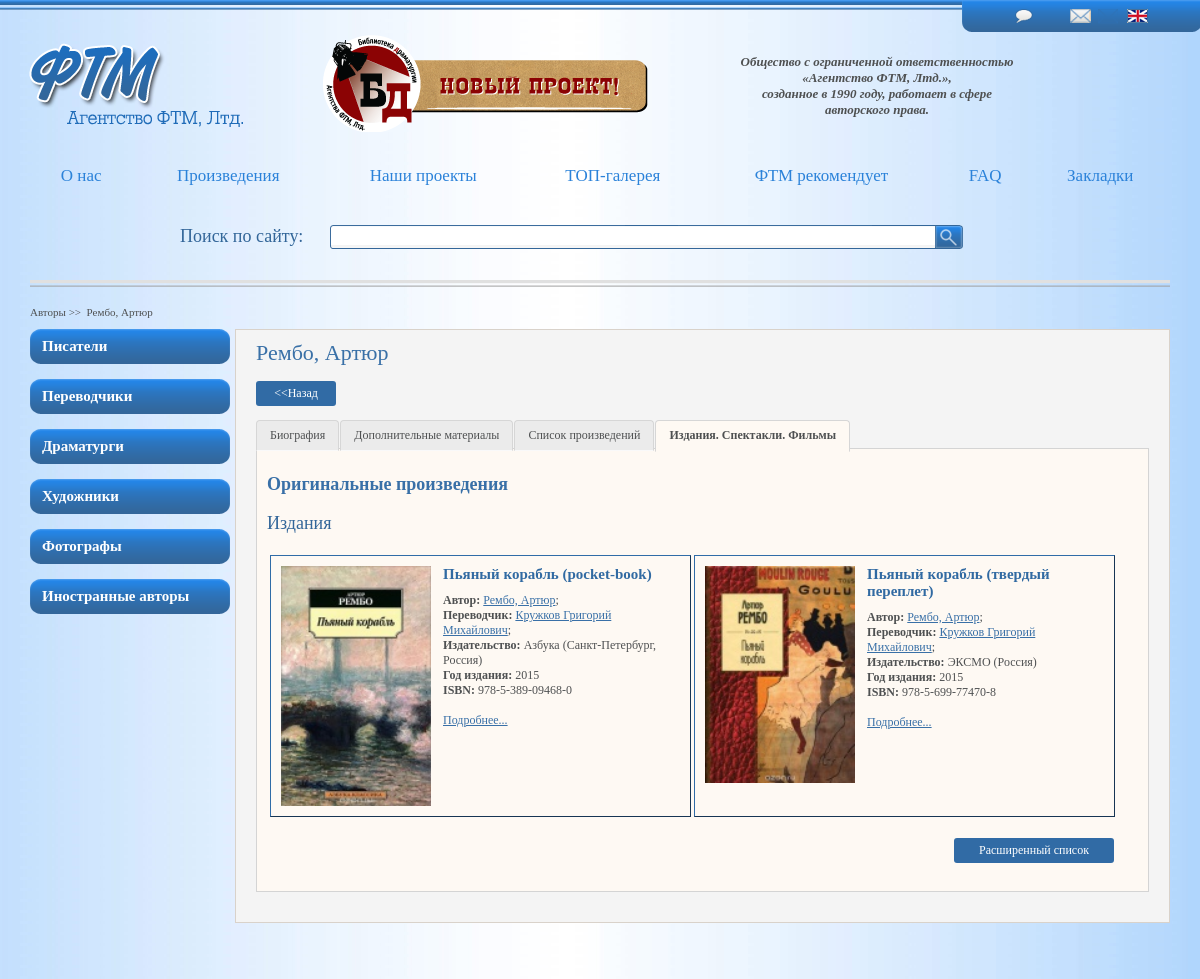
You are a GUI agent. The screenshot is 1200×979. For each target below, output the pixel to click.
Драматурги (83, 446)
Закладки (1100, 175)
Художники (80, 496)
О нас (81, 175)
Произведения (228, 175)
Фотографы (82, 546)
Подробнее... (475, 720)
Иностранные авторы (115, 596)
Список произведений (584, 435)
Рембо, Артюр (519, 600)
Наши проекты (423, 175)
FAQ (985, 175)
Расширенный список (1034, 850)
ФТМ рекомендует (821, 175)
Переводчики (87, 396)
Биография (297, 435)
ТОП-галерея (612, 175)
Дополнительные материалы (426, 435)
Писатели (74, 346)
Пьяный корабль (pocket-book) (547, 574)
